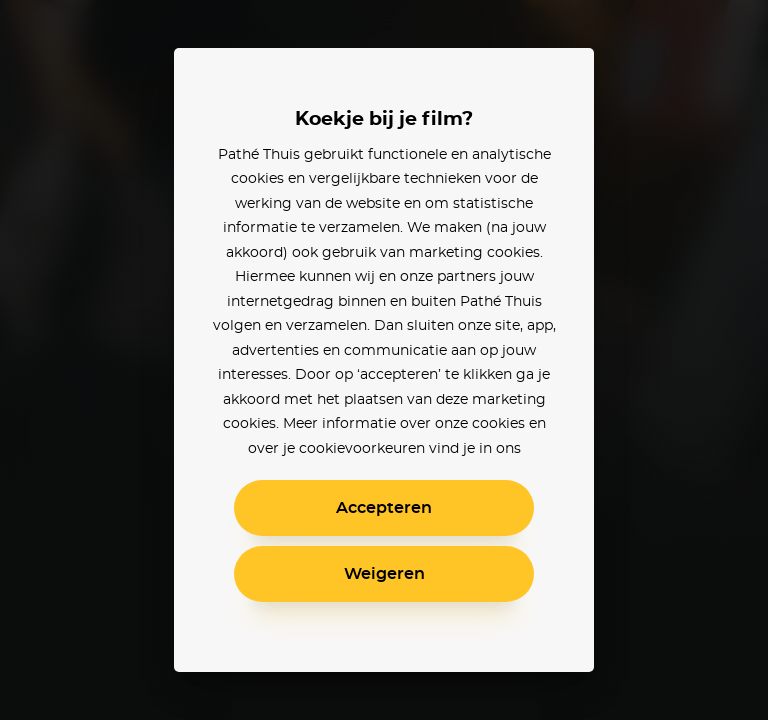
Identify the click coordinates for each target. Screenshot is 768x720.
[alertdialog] (384, 360)
